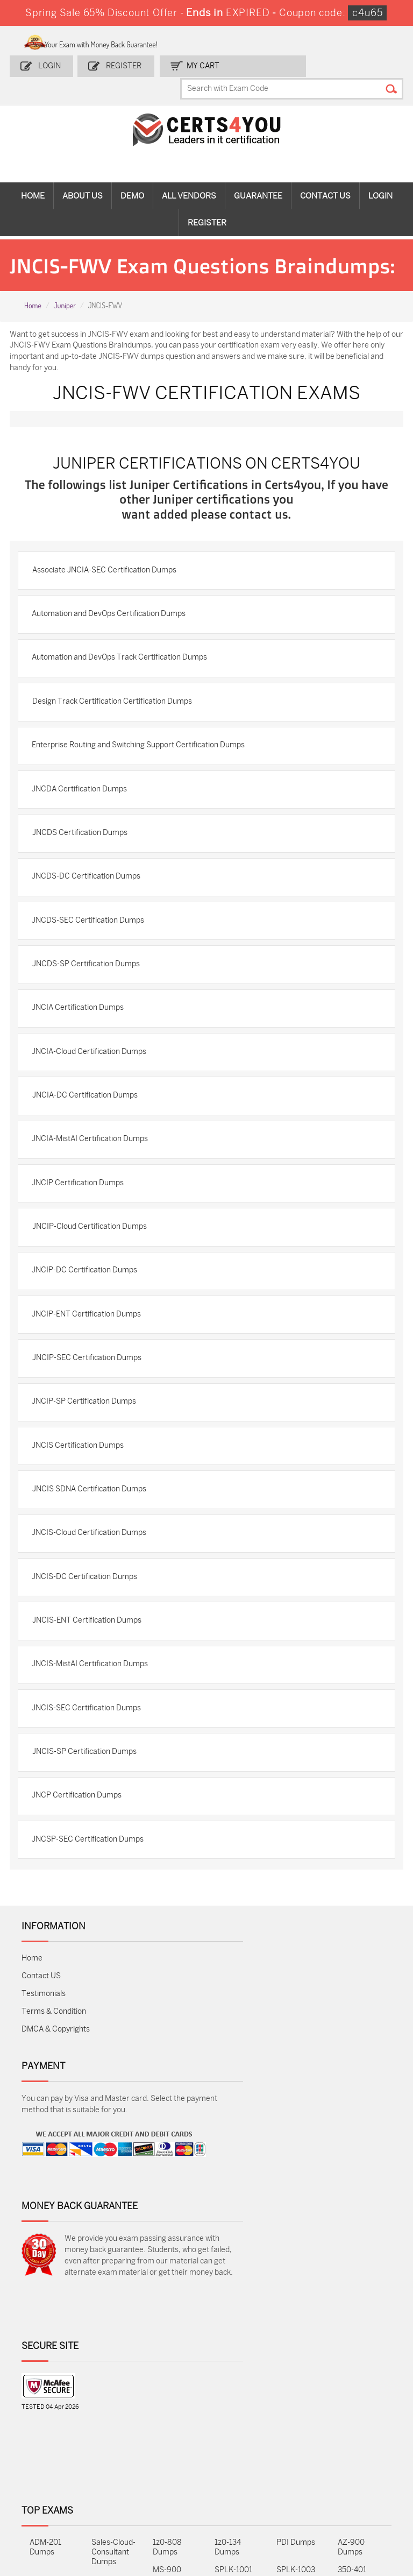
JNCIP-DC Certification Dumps (88, 1331)
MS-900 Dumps (167, 2392)
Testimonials (44, 2089)
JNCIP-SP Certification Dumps (87, 1470)
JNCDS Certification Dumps (83, 869)
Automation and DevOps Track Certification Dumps (123, 684)
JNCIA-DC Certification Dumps (88, 1146)
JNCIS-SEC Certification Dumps (90, 1794)
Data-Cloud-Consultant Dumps (359, 2452)
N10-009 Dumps (168, 2420)
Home (33, 177)
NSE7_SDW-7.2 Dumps (359, 2420)
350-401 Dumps (352, 2392)
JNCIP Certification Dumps (81, 1239)
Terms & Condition (54, 2107)
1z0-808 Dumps (167, 2365)
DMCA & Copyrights (56, 2124)
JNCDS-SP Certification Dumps (89, 1007)
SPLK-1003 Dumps (295, 2392)
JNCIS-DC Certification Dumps (88, 1655)
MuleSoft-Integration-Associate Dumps (50, 2494)
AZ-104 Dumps (42, 2420)
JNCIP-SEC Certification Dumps (90, 1424)
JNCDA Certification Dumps (83, 822)
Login (50, 63)
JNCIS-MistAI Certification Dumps (93, 1748)
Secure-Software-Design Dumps (293, 2494)
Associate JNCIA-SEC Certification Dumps (107, 591)
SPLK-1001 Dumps (233, 2392)
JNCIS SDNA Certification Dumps (92, 1563)
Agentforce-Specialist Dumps (235, 2489)
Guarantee (258, 177)
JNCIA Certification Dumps (81, 1054)
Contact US (41, 2071)
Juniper (64, 310)
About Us (82, 177)
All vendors (189, 177)
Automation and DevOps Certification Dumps (112, 637)
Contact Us (325, 177)
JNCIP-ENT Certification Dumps (90, 1378)
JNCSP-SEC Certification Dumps (91, 1933)
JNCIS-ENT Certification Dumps (90, 1701)
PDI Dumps (295, 2360)
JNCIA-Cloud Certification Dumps (92, 1100)
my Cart (197, 63)
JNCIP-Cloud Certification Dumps (92, 1285)
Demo (132, 177)
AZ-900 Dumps (351, 2365)
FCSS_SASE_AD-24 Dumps (114, 2484)
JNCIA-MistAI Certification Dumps (93, 1192)
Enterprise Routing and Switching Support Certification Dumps (141, 776)
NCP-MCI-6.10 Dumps (173, 2484)
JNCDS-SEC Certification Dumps (91, 961)
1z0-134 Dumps (228, 2365)
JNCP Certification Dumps (80, 1887)
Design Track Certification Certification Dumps (115, 730)
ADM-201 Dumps (45, 2365)
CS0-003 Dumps (107, 2420)
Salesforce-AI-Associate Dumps (297, 2424)
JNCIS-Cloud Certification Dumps (92, 1609)
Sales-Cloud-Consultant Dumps (113, 2369)
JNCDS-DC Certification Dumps (89, 915)
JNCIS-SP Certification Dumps (87, 1840)
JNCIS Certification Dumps (81, 1516)
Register (121, 63)
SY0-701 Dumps (229, 2420)
